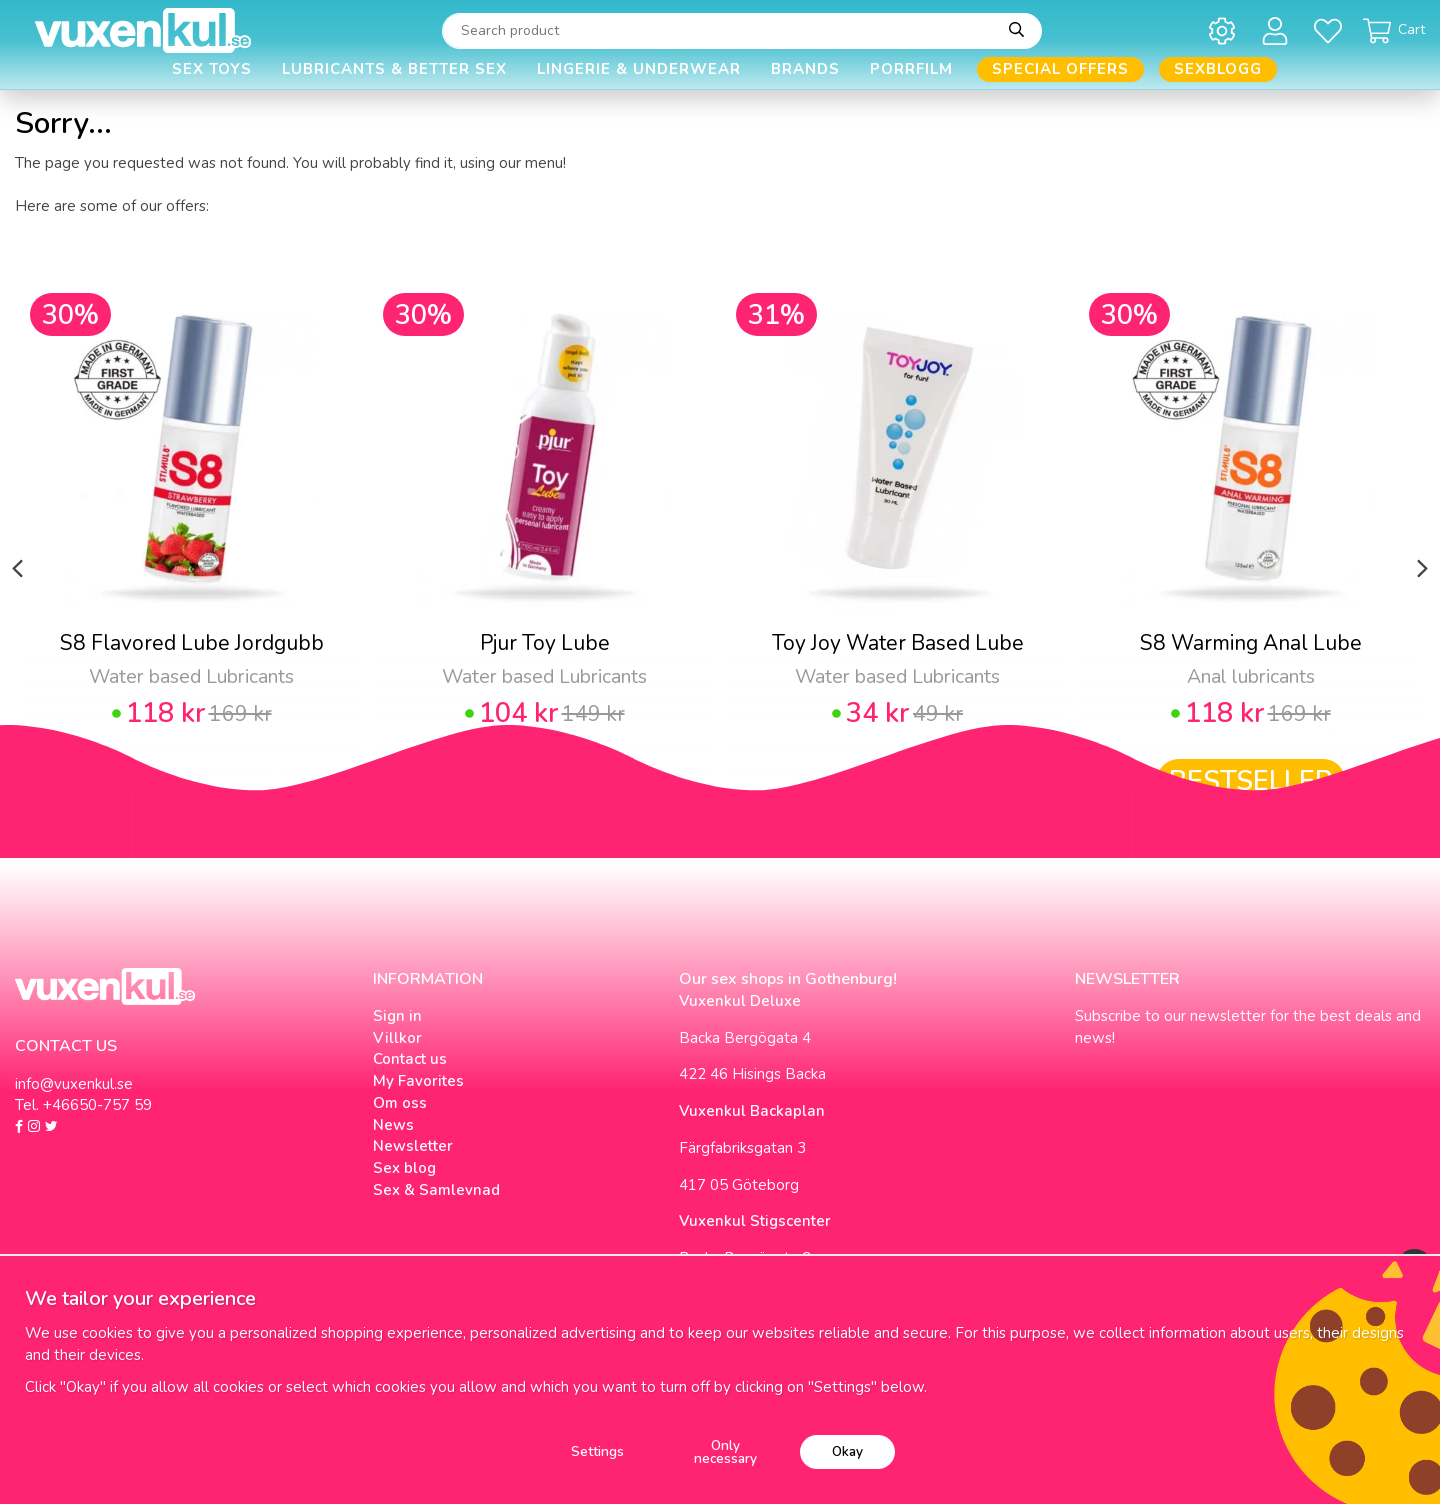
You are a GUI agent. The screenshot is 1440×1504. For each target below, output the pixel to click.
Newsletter (413, 1146)
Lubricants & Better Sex (394, 69)
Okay (847, 1451)
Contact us (410, 1059)
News (393, 1125)
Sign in (397, 1016)
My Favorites (418, 1081)
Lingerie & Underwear (639, 69)
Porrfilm (911, 69)
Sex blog (404, 1168)
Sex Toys (212, 69)
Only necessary (725, 1452)
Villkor (397, 1038)
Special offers (1060, 69)
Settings (597, 1451)
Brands (805, 69)
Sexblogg (1218, 69)
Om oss (400, 1103)
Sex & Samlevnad (436, 1190)
